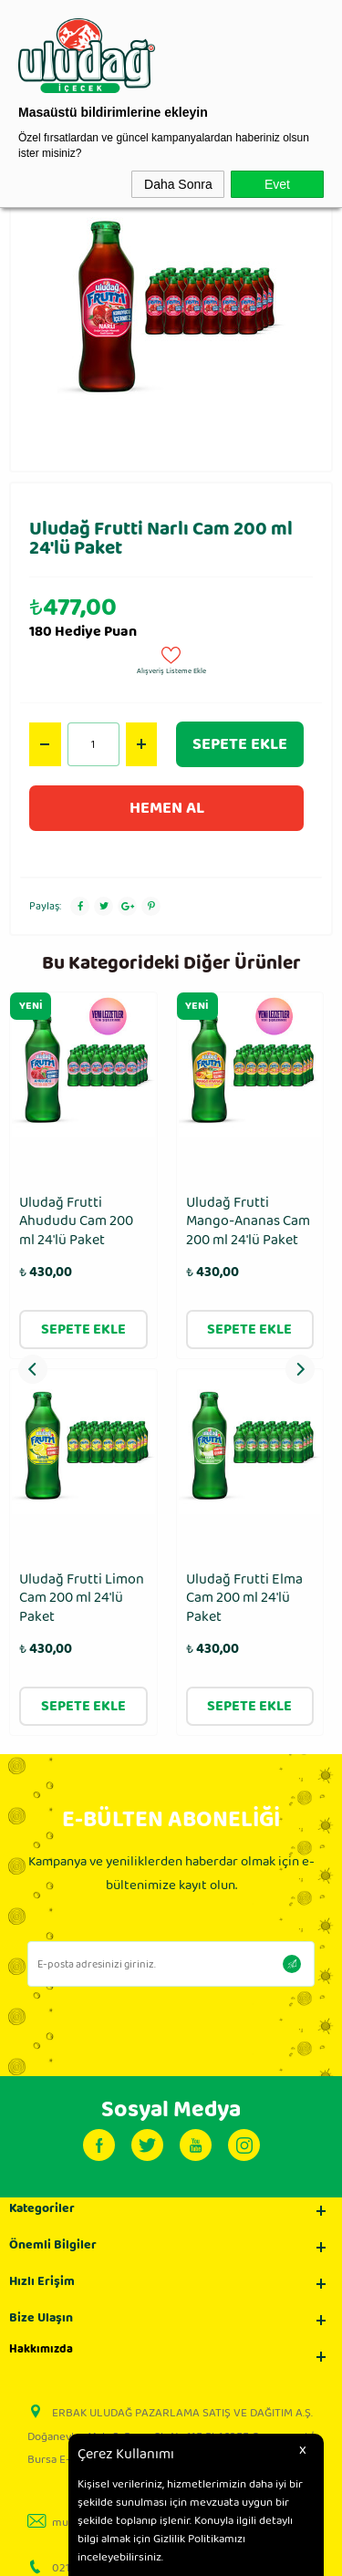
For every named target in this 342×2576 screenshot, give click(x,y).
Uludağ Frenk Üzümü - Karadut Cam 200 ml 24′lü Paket (239, 1232)
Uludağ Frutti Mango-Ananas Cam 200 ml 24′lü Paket (81, 1222)
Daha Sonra (178, 184)
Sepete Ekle (239, 744)
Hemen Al (167, 808)
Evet (277, 184)
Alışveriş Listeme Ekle (171, 659)
